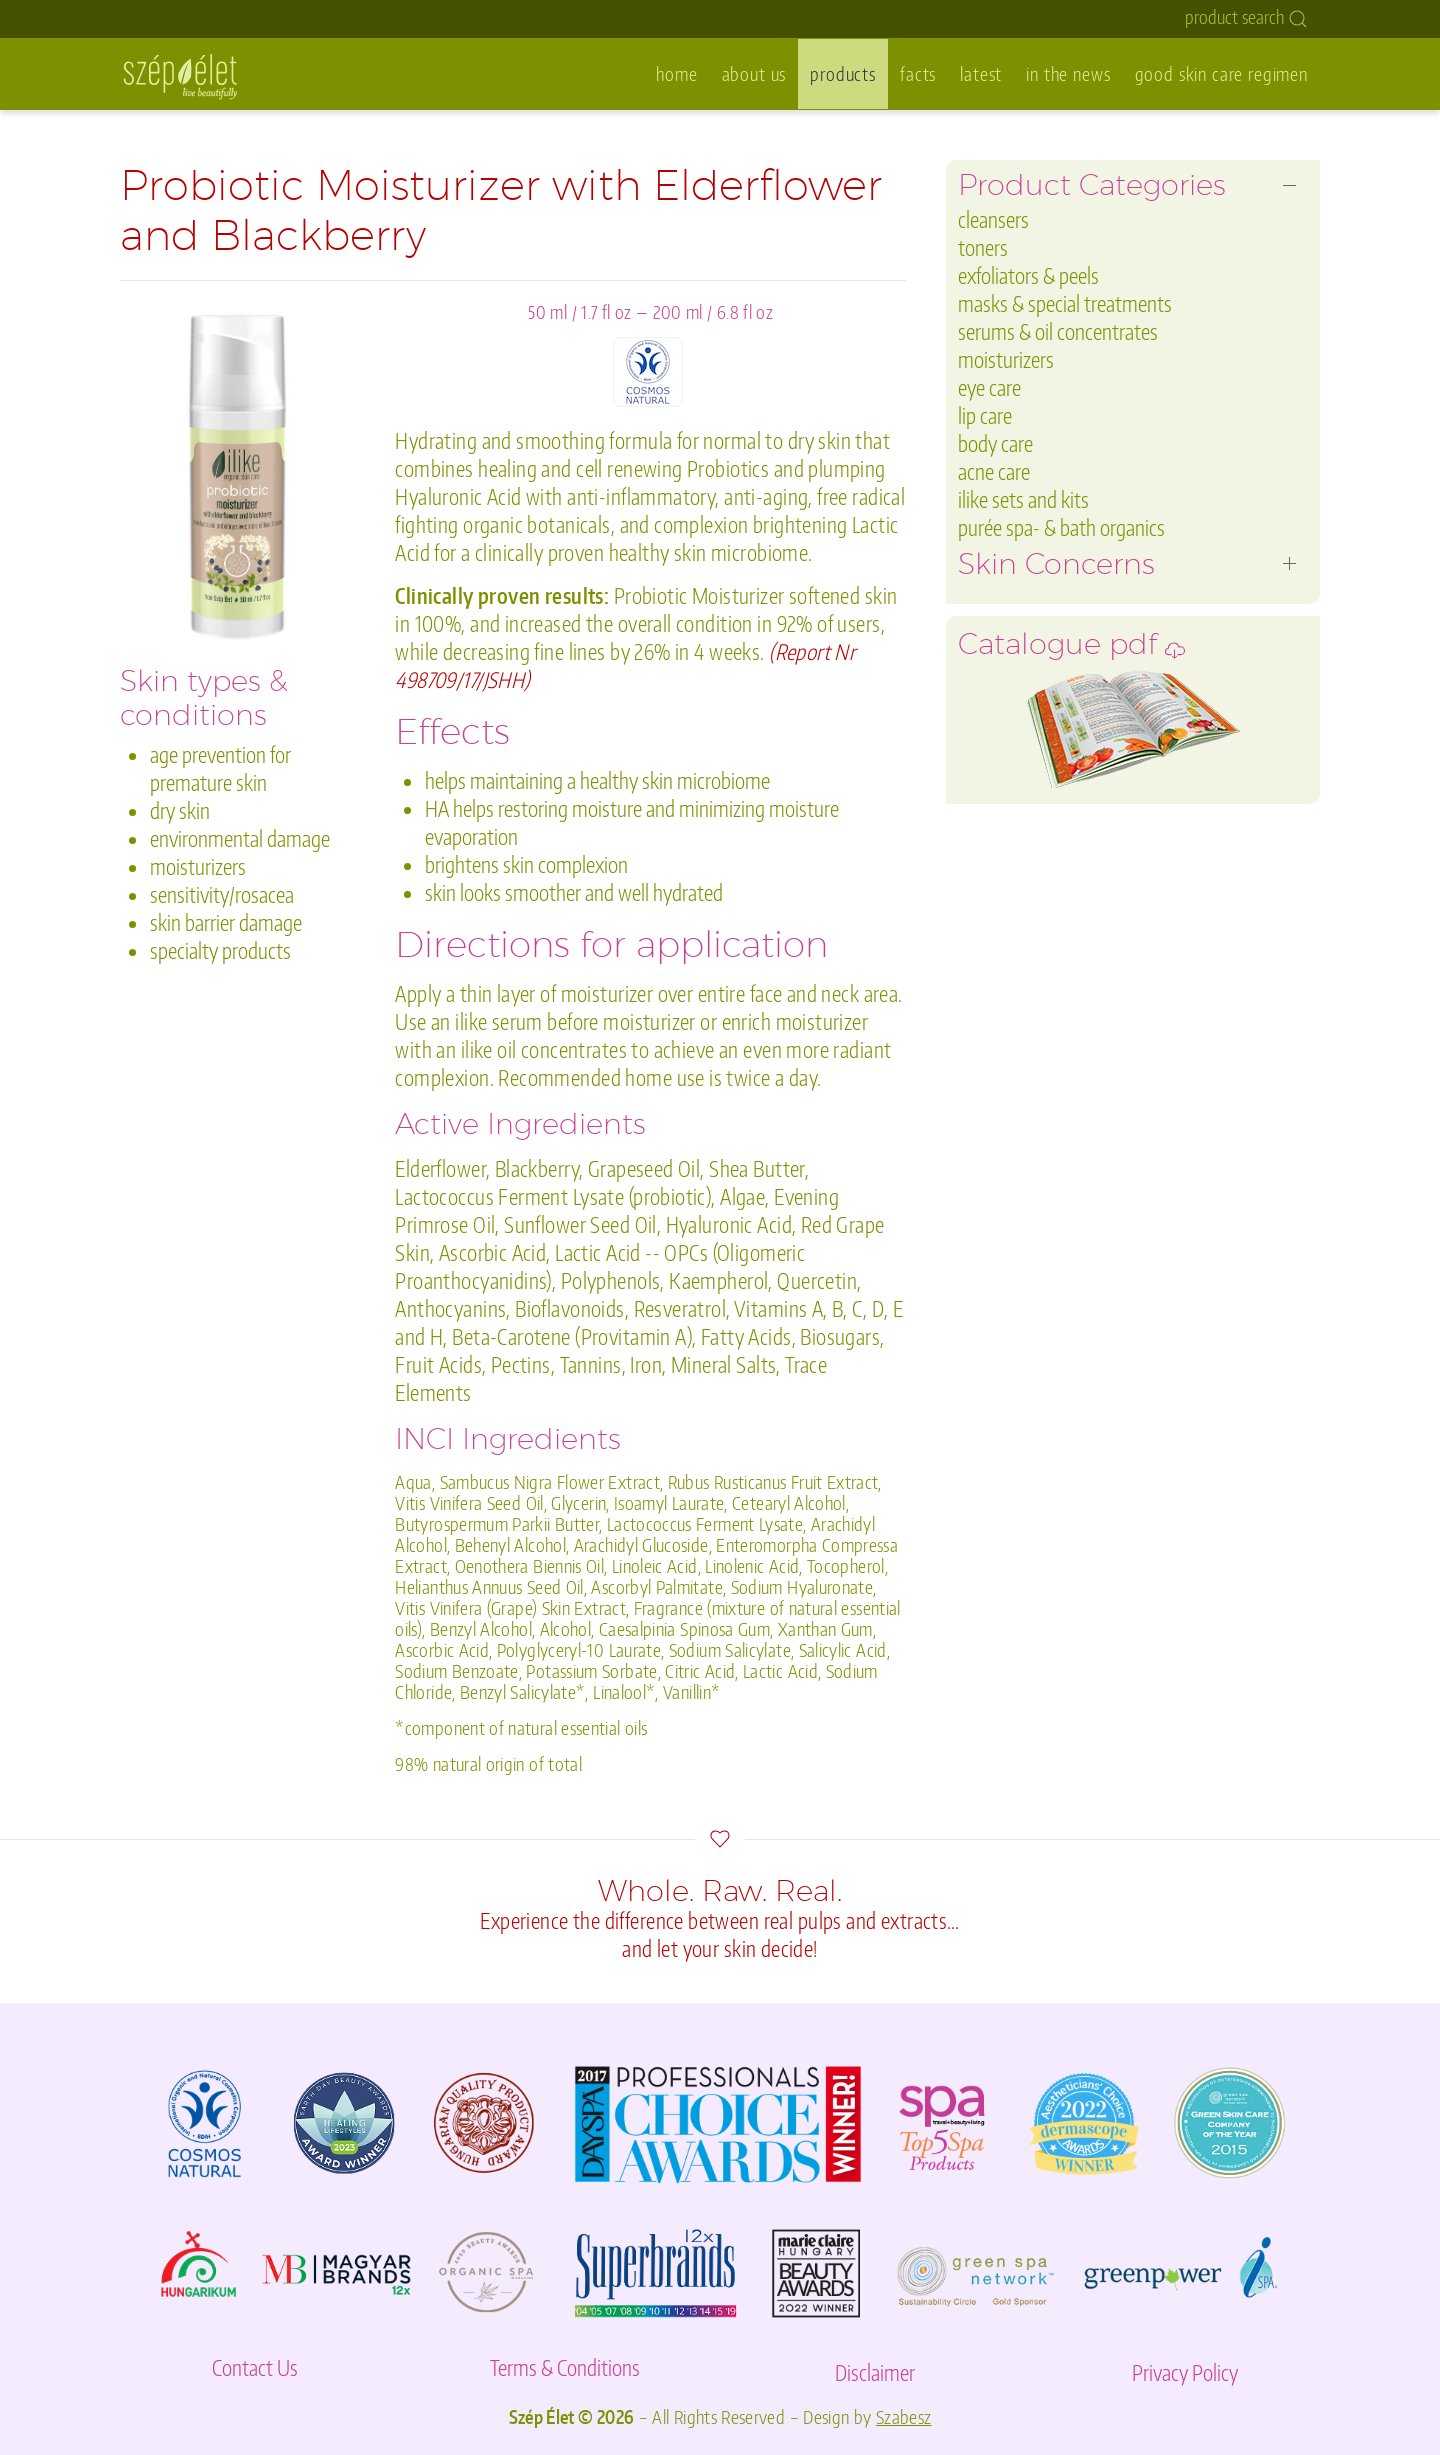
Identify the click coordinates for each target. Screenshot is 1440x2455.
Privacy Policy (1185, 2372)
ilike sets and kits (1023, 499)
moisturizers (1006, 359)
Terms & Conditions (565, 2367)
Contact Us (255, 2367)
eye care (989, 387)
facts (918, 73)
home (676, 73)
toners (983, 247)
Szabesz (904, 2417)
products (843, 73)
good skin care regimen (1221, 73)
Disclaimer (875, 2372)
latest (981, 73)
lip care (985, 415)
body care (995, 443)
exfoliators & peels (1028, 275)
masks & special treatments (1065, 303)
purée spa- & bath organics (1061, 527)
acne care (994, 471)
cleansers (993, 219)
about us (754, 73)
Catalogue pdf (1071, 650)
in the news (1068, 73)
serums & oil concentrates (1058, 331)
